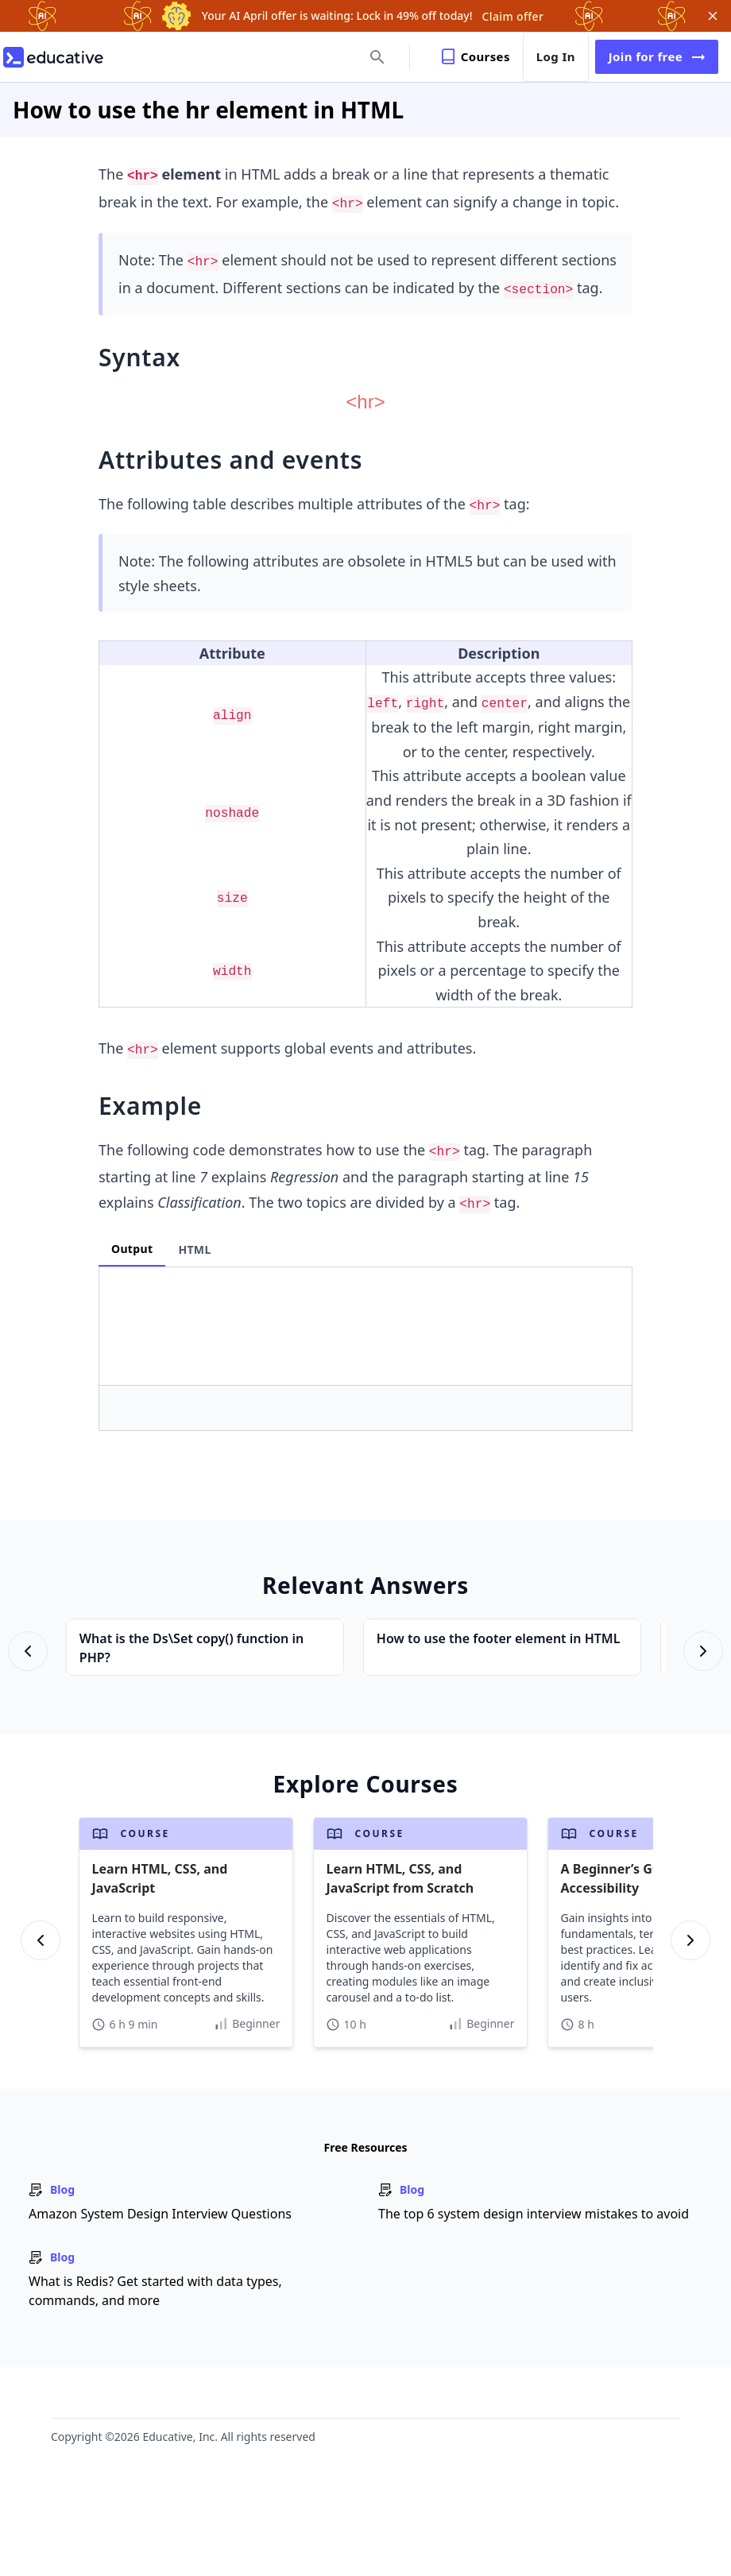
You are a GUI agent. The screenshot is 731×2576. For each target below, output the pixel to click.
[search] (379, 57)
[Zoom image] (365, 404)
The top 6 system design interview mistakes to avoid (533, 2213)
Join (657, 57)
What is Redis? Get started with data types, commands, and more (155, 2290)
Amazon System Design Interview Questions (160, 2213)
